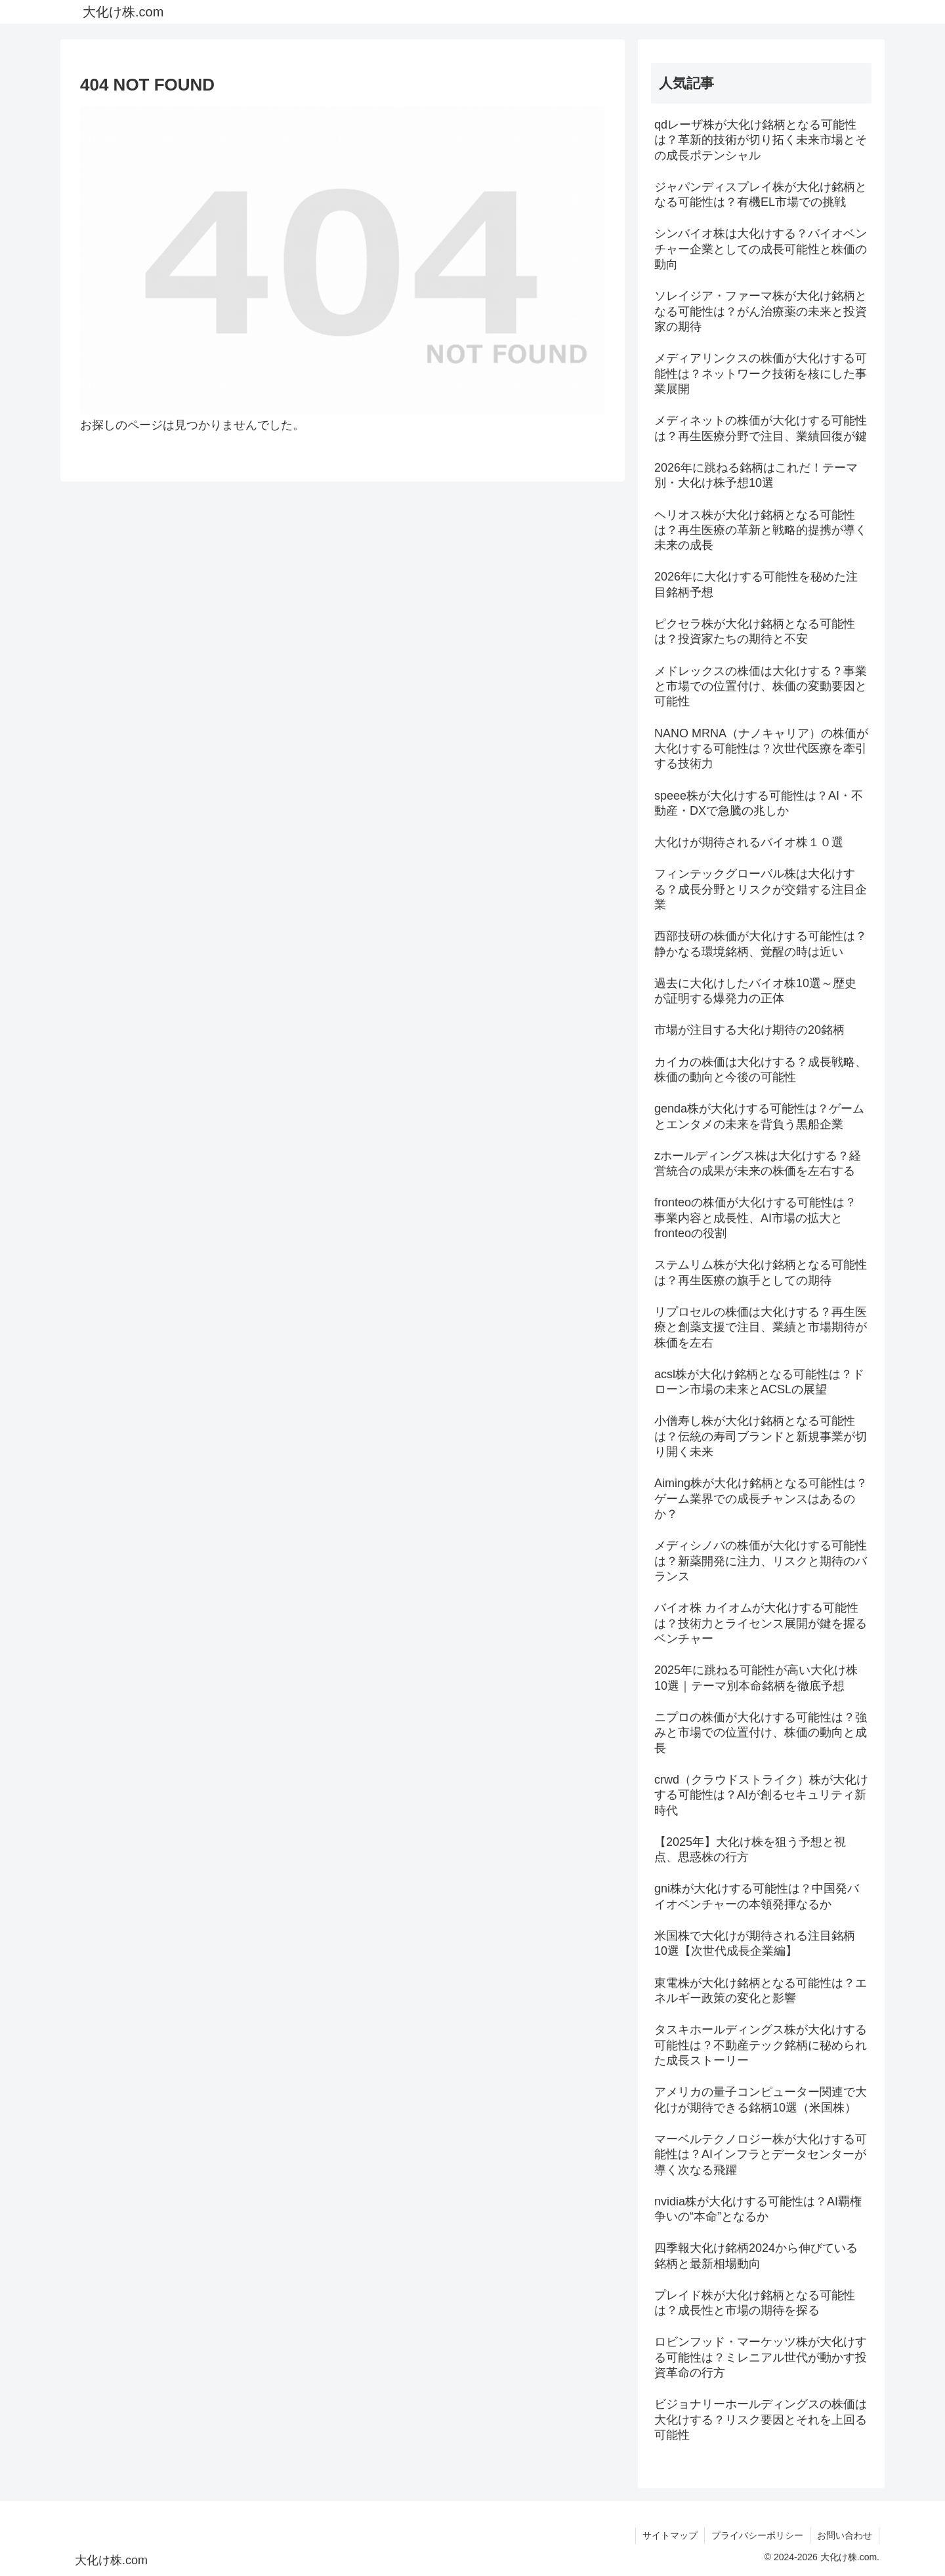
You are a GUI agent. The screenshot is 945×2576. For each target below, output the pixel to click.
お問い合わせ (844, 2535)
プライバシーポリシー (757, 2535)
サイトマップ (670, 2535)
